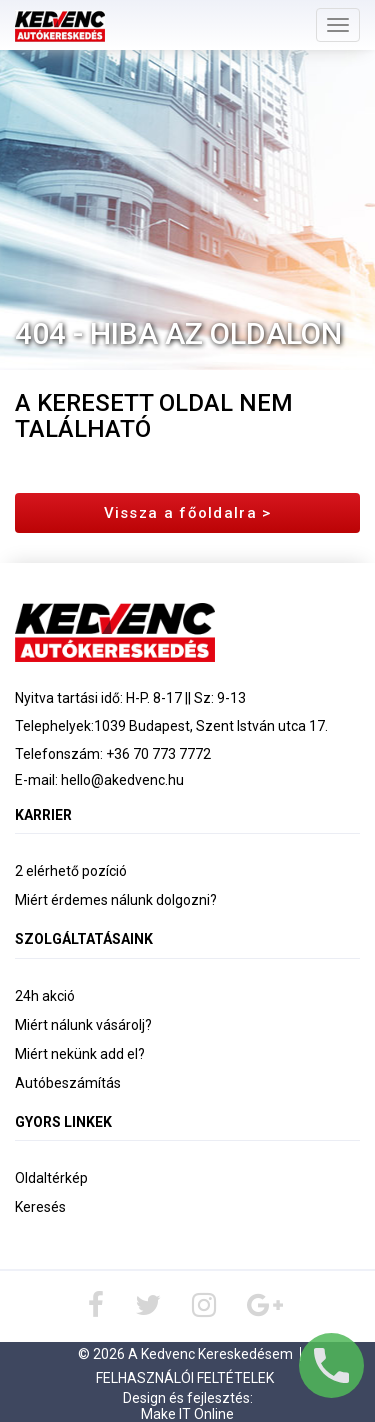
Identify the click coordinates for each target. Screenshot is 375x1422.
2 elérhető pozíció (71, 871)
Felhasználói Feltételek (185, 1378)
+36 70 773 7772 (158, 754)
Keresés (40, 1207)
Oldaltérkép (51, 1178)
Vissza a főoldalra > (188, 513)
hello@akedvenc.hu (122, 780)
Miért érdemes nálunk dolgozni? (116, 900)
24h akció (45, 996)
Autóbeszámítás (68, 1083)
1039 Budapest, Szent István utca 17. (211, 726)
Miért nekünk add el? (80, 1054)
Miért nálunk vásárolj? (83, 1025)
